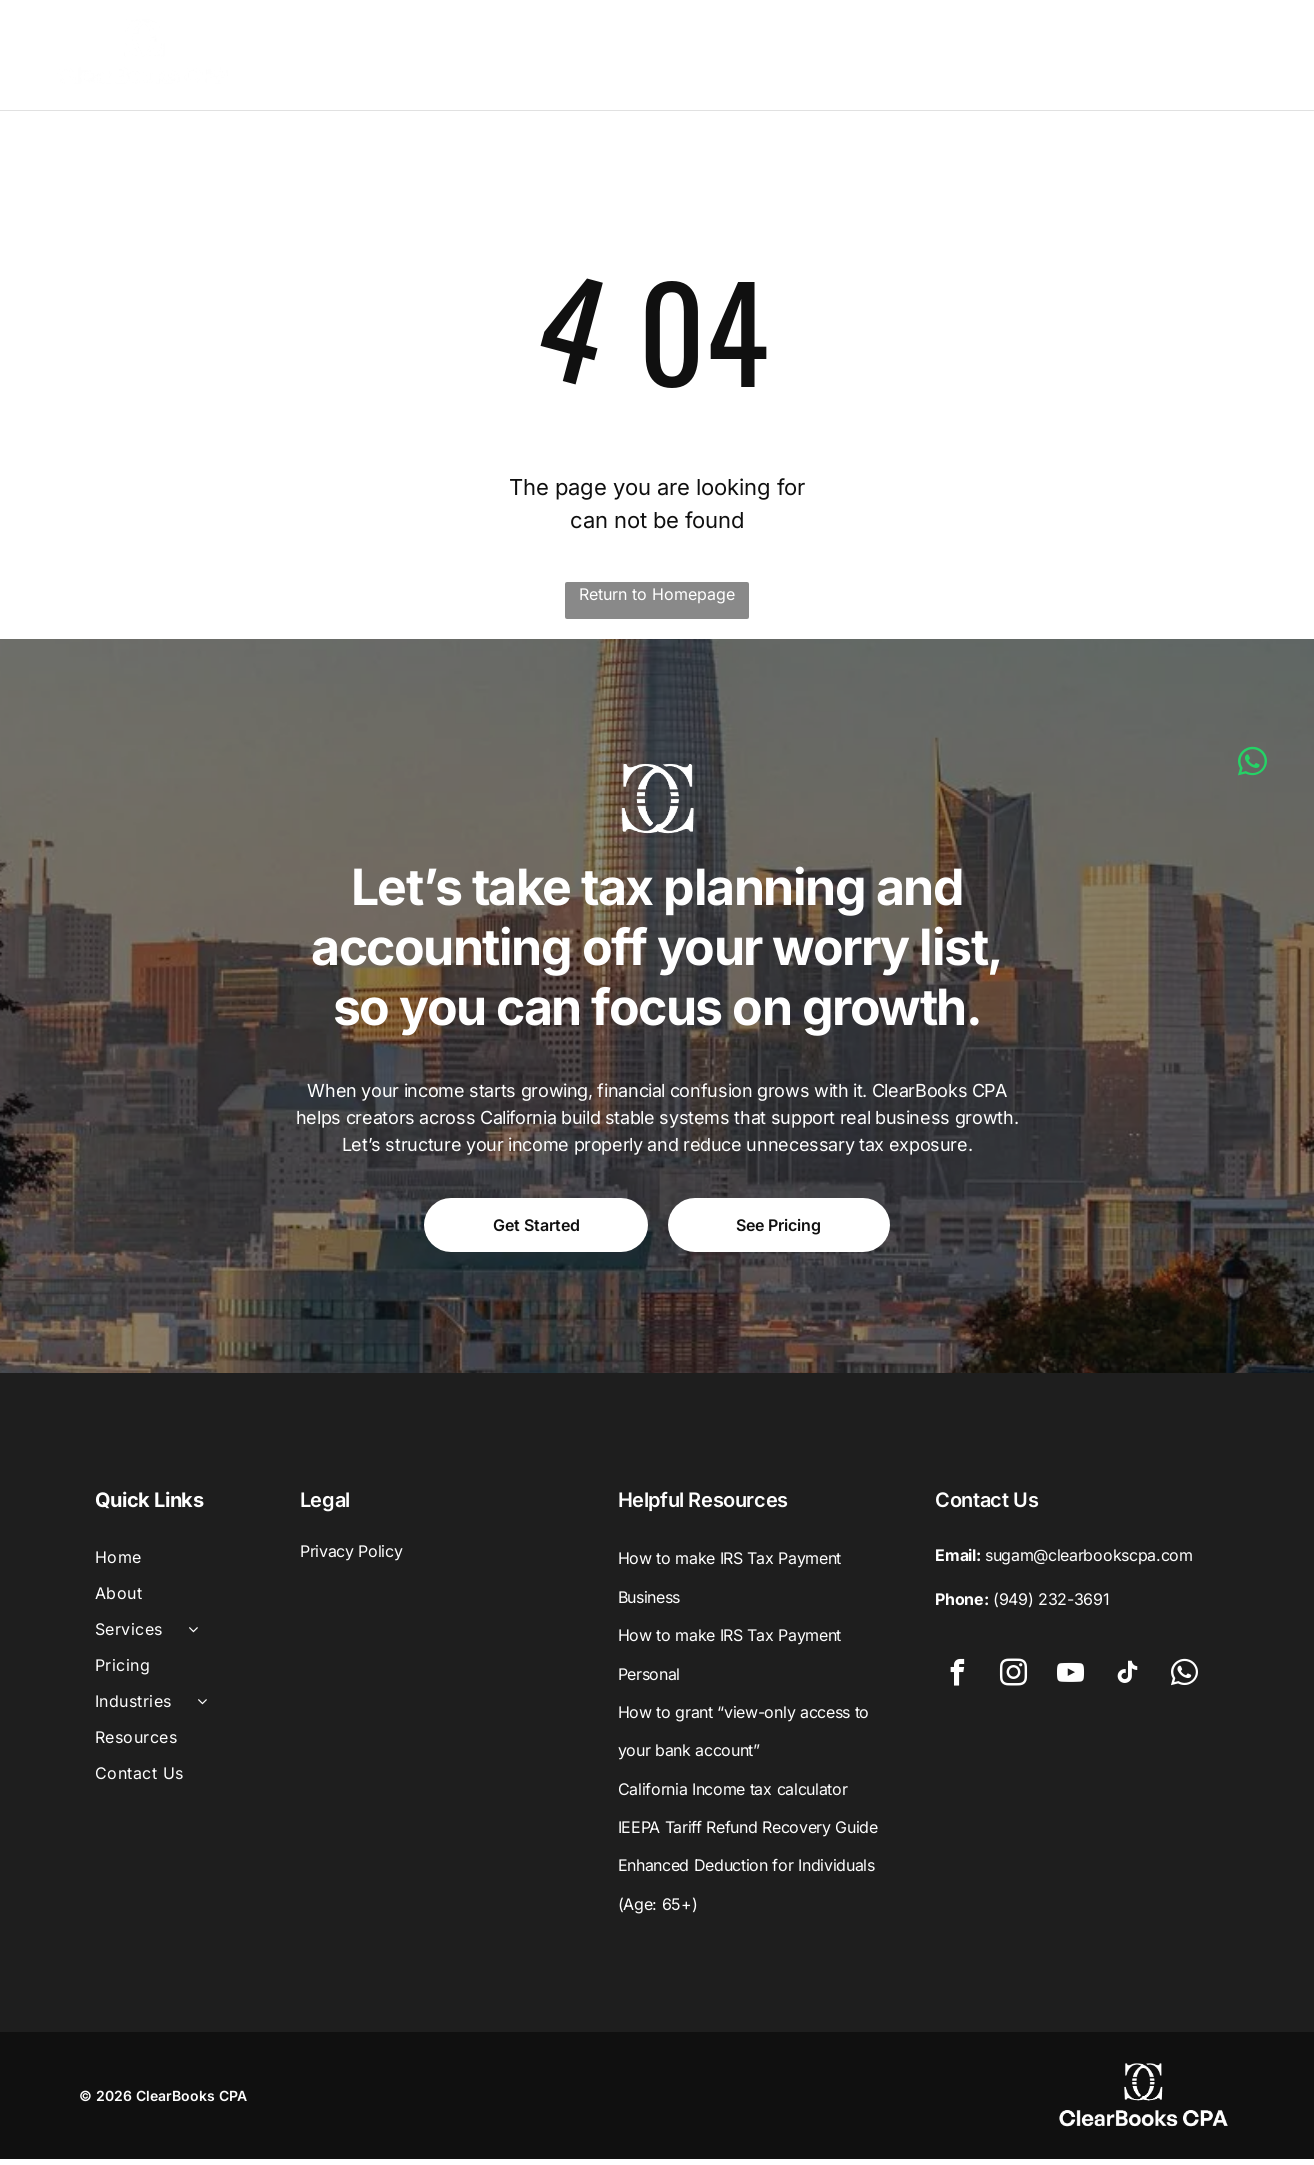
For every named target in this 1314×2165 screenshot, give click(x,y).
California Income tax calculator (733, 1795)
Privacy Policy (351, 1558)
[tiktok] (1127, 1682)
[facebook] (957, 1682)
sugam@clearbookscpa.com (1089, 1562)
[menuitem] (419, 58)
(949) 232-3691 (1051, 1606)
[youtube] (1071, 1682)
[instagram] (1014, 1682)
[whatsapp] (1184, 1682)
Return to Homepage (657, 601)
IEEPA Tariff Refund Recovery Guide (748, 1833)
